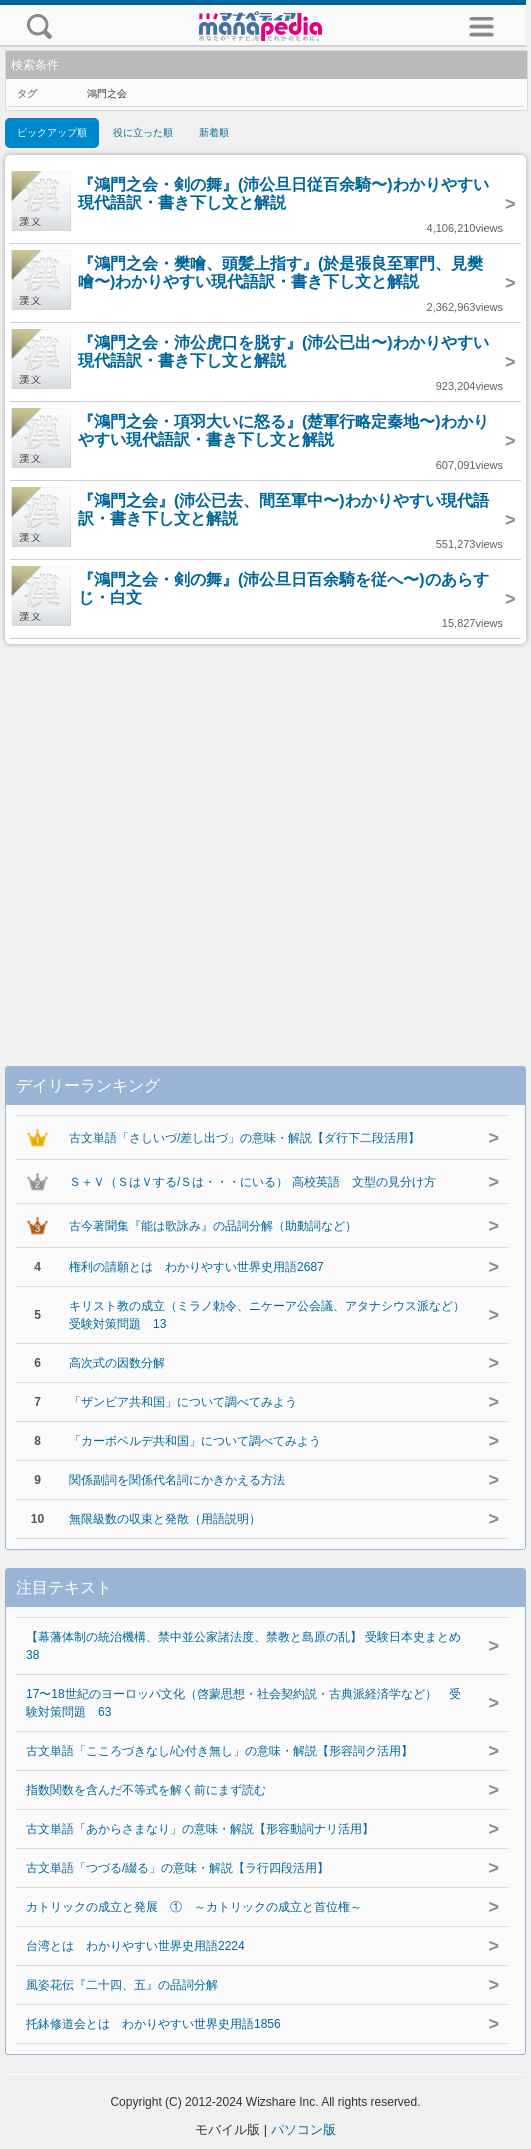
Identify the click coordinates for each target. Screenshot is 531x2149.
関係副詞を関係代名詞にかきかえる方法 (177, 1480)
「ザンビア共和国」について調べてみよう (183, 1402)
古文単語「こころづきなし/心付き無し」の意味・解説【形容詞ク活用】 (219, 1751)
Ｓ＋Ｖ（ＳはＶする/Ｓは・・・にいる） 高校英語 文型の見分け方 (252, 1182)
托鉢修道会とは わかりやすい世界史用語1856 (153, 2024)
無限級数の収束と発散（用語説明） (165, 1519)
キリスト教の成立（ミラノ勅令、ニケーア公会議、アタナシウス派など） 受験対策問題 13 (268, 1315)
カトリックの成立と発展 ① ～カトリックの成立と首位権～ (194, 1907)
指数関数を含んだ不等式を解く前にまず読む (146, 1790)
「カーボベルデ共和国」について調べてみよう (195, 1441)
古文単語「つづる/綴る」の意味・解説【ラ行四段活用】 (177, 1868)
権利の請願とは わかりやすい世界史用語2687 (196, 1267)
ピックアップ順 (52, 132)
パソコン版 (303, 2129)
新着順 (214, 132)
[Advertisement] (265, 834)
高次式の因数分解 (117, 1363)
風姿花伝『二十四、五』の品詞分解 (122, 1985)
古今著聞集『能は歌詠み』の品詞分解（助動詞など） (213, 1226)
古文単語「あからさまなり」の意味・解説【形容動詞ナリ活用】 (200, 1829)
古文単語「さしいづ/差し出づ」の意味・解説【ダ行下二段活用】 (244, 1138)
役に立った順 (143, 132)
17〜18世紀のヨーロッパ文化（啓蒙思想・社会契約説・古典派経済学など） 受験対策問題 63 (243, 1703)
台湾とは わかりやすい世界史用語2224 (135, 1946)
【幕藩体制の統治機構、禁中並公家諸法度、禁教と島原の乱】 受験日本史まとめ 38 (243, 1646)
